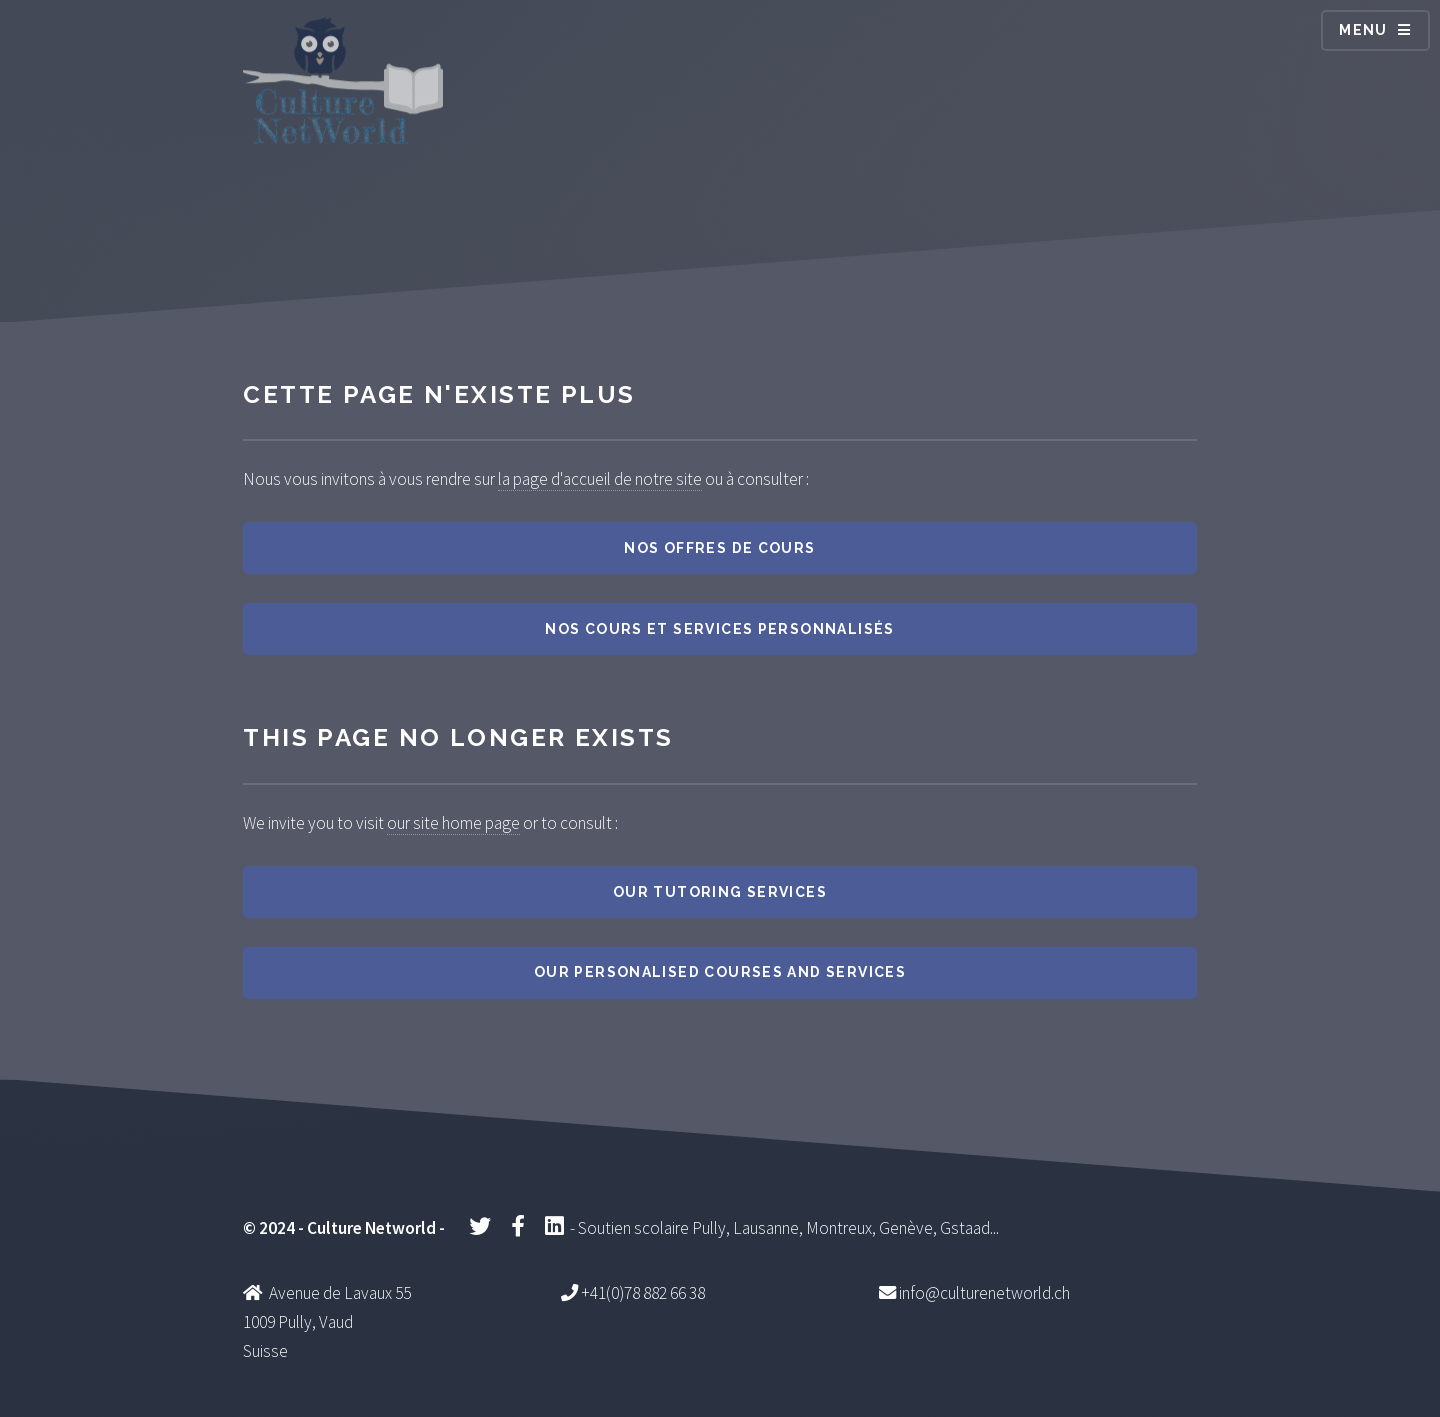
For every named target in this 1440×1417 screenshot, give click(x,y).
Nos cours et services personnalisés (720, 629)
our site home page (453, 823)
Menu (1363, 30)
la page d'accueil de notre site (600, 479)
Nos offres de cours (719, 548)
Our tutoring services (720, 892)
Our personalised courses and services (720, 972)
